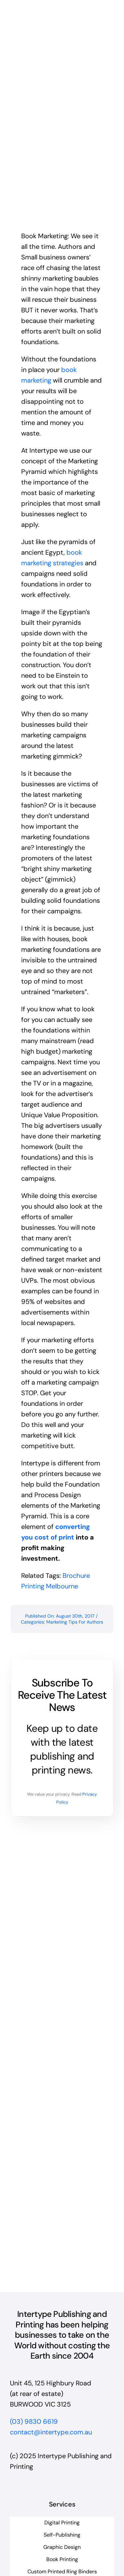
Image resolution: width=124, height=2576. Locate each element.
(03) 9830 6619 (34, 2421)
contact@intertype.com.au (51, 2432)
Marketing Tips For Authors (74, 1622)
